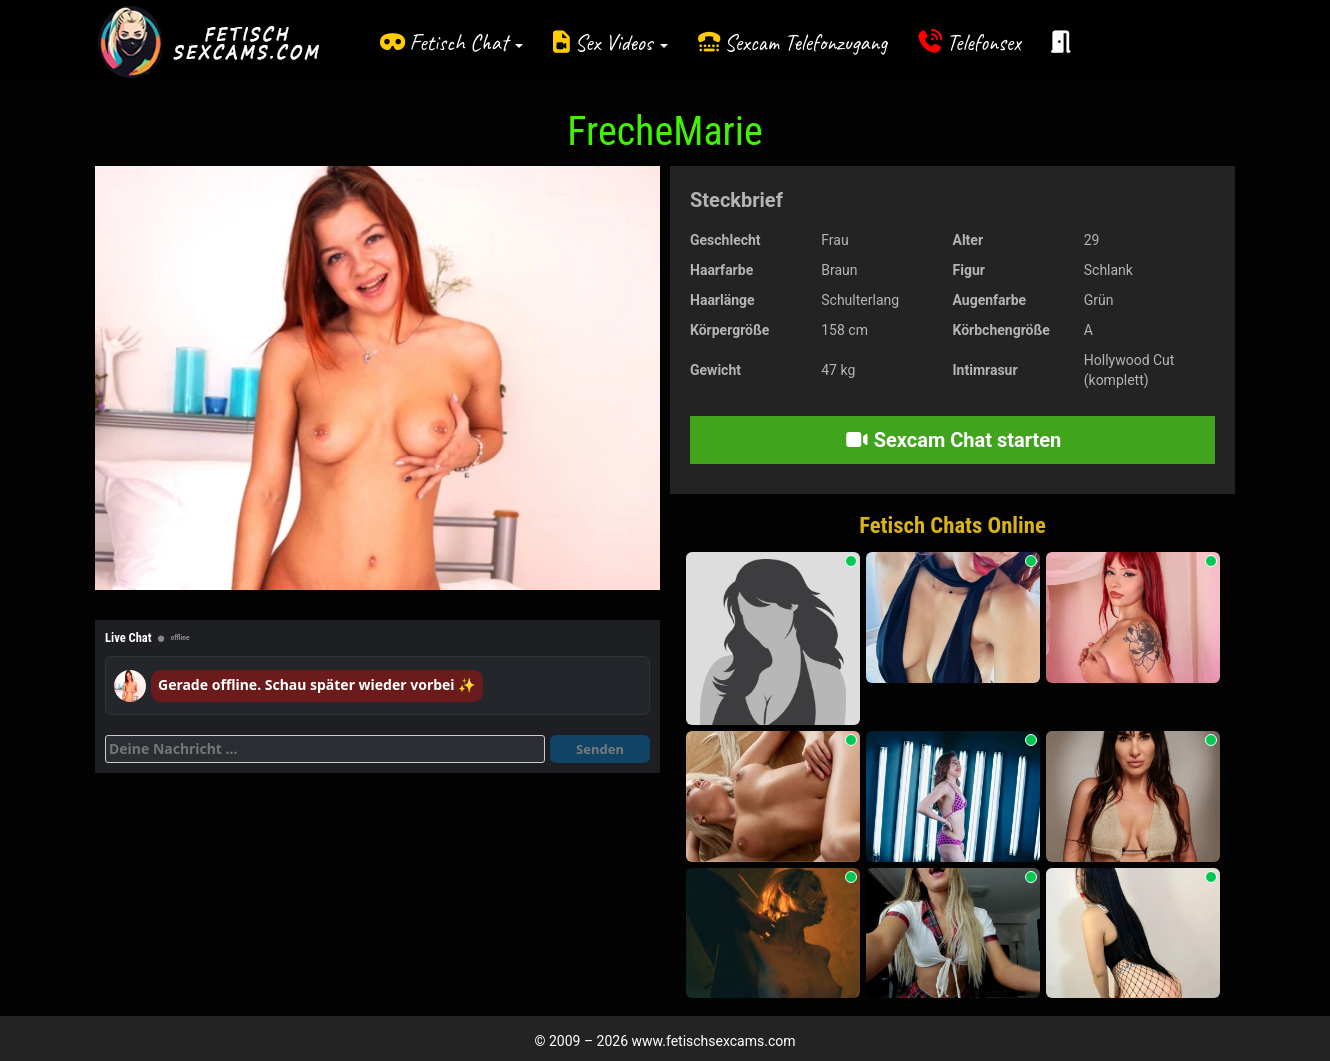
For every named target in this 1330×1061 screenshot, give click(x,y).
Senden (600, 749)
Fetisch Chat (466, 42)
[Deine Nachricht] (325, 749)
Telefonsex (984, 42)
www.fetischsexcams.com (714, 1041)
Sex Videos (621, 42)
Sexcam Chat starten (953, 440)
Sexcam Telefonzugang (805, 42)
